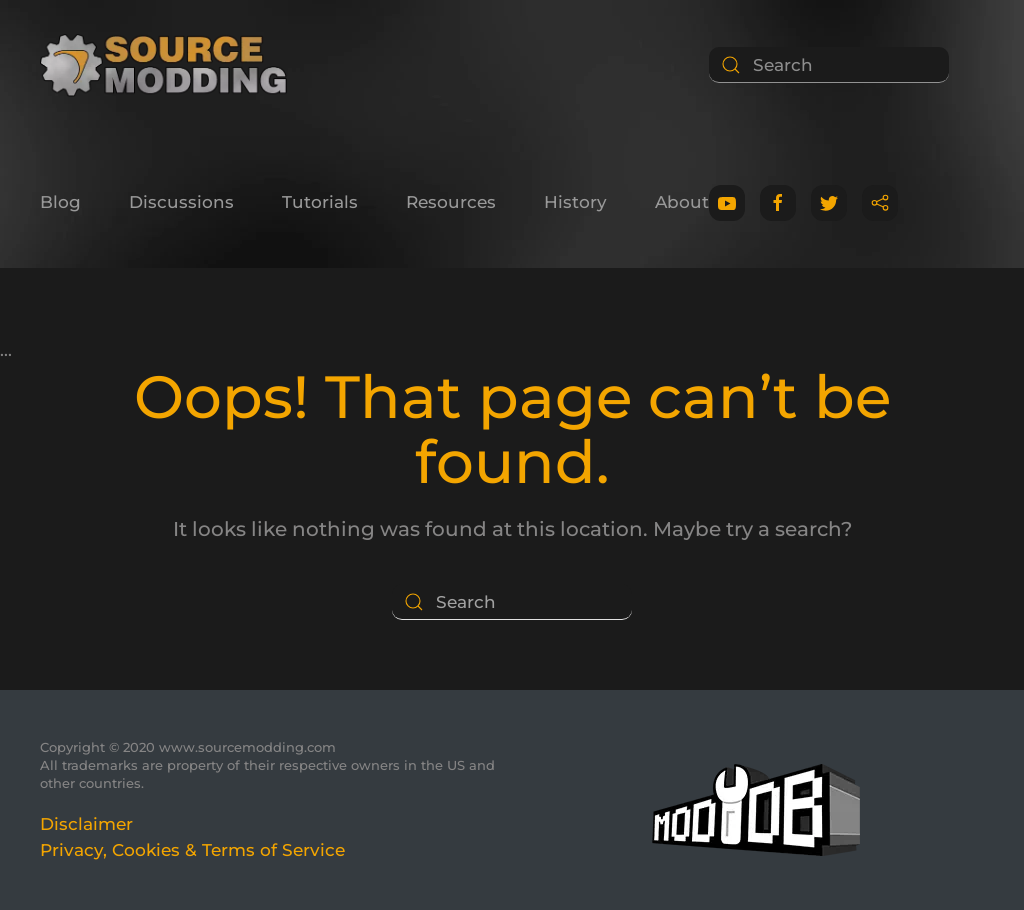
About (682, 202)
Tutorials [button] (320, 202)
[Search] (829, 65)
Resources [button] (451, 202)
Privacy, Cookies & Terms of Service (192, 850)
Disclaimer (86, 824)
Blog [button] (60, 202)
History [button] (575, 202)
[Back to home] (170, 65)
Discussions (181, 202)
